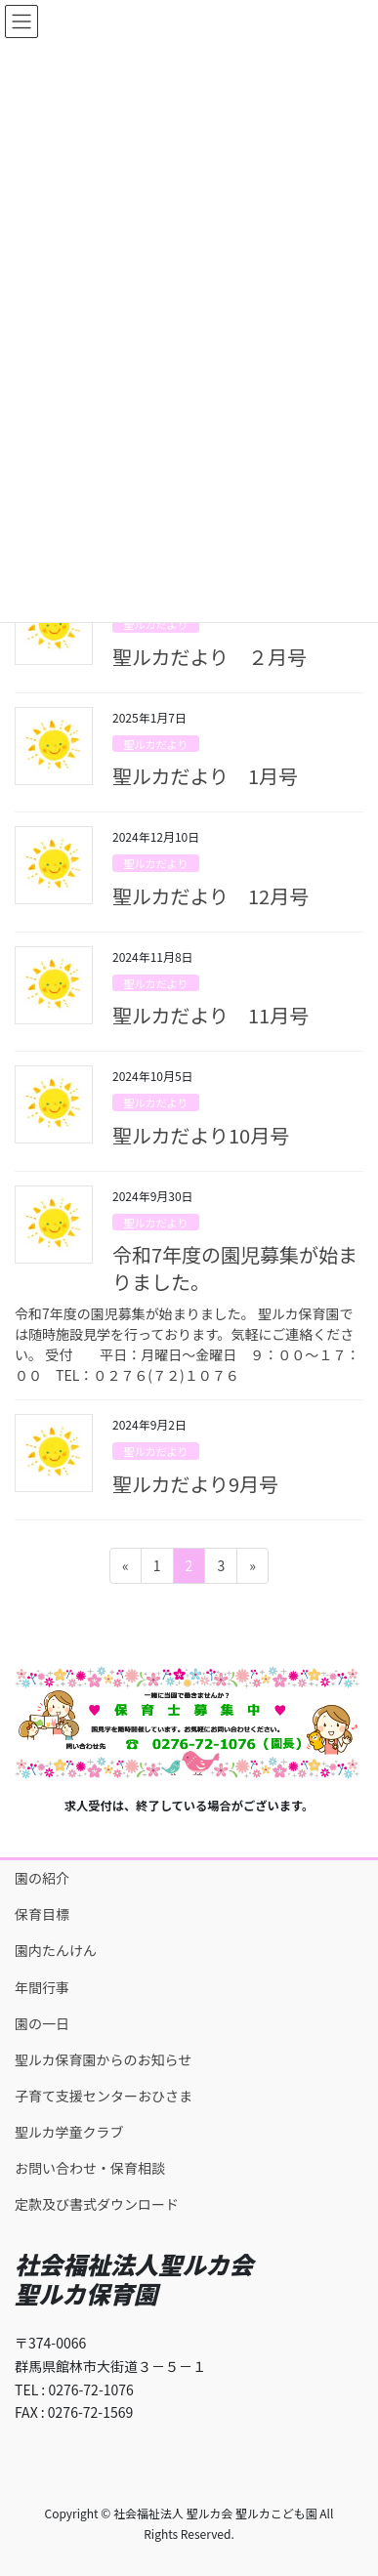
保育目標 (42, 1914)
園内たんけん (56, 1950)
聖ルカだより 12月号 (210, 896)
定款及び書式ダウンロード (97, 2204)
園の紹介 (42, 1878)
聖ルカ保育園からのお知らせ (103, 2059)
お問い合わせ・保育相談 (90, 2168)
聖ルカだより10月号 (200, 1135)
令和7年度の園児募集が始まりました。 (234, 1268)
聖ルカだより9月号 (195, 1484)
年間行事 (42, 1987)
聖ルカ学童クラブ (69, 2131)
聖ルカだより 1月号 (205, 776)
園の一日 (42, 2023)
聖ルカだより (156, 624)
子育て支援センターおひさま (103, 2095)
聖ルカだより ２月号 (209, 657)
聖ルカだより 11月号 (210, 1015)
